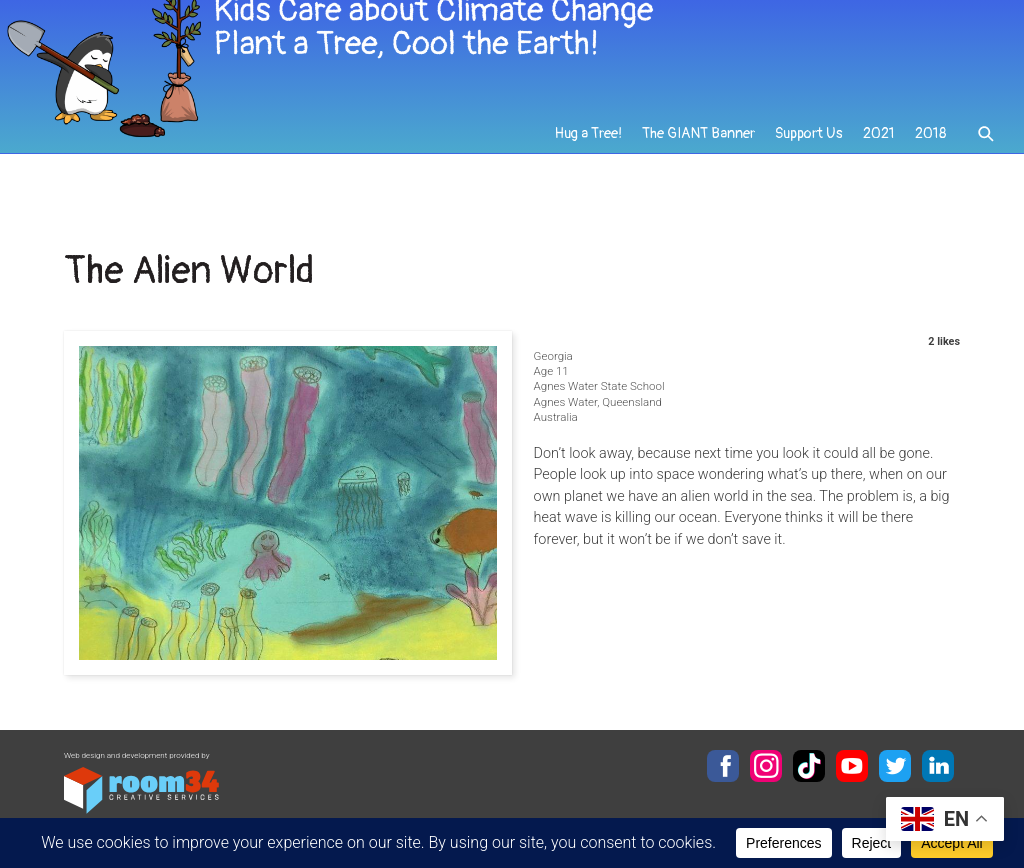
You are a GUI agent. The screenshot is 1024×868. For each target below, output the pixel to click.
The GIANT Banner (701, 161)
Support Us (810, 161)
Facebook (723, 766)
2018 (930, 161)
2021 (879, 161)
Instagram (766, 766)
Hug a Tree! (591, 161)
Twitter (895, 766)
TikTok (809, 766)
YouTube (852, 766)
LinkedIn (938, 766)
